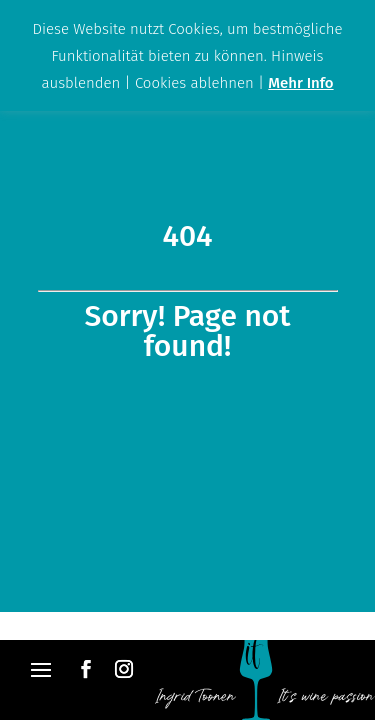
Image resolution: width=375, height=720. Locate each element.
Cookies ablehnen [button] (194, 83)
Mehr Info (300, 83)
